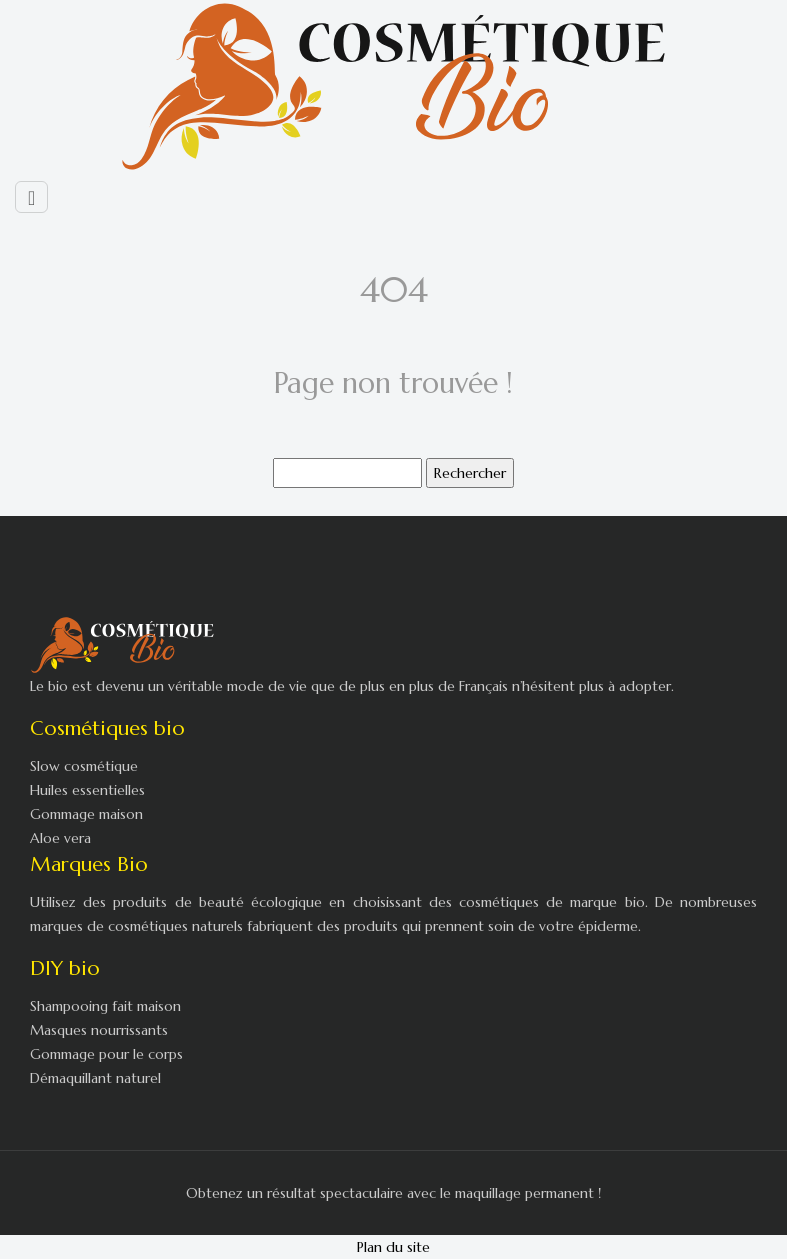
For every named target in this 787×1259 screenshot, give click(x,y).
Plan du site (393, 1247)
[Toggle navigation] (31, 197)
